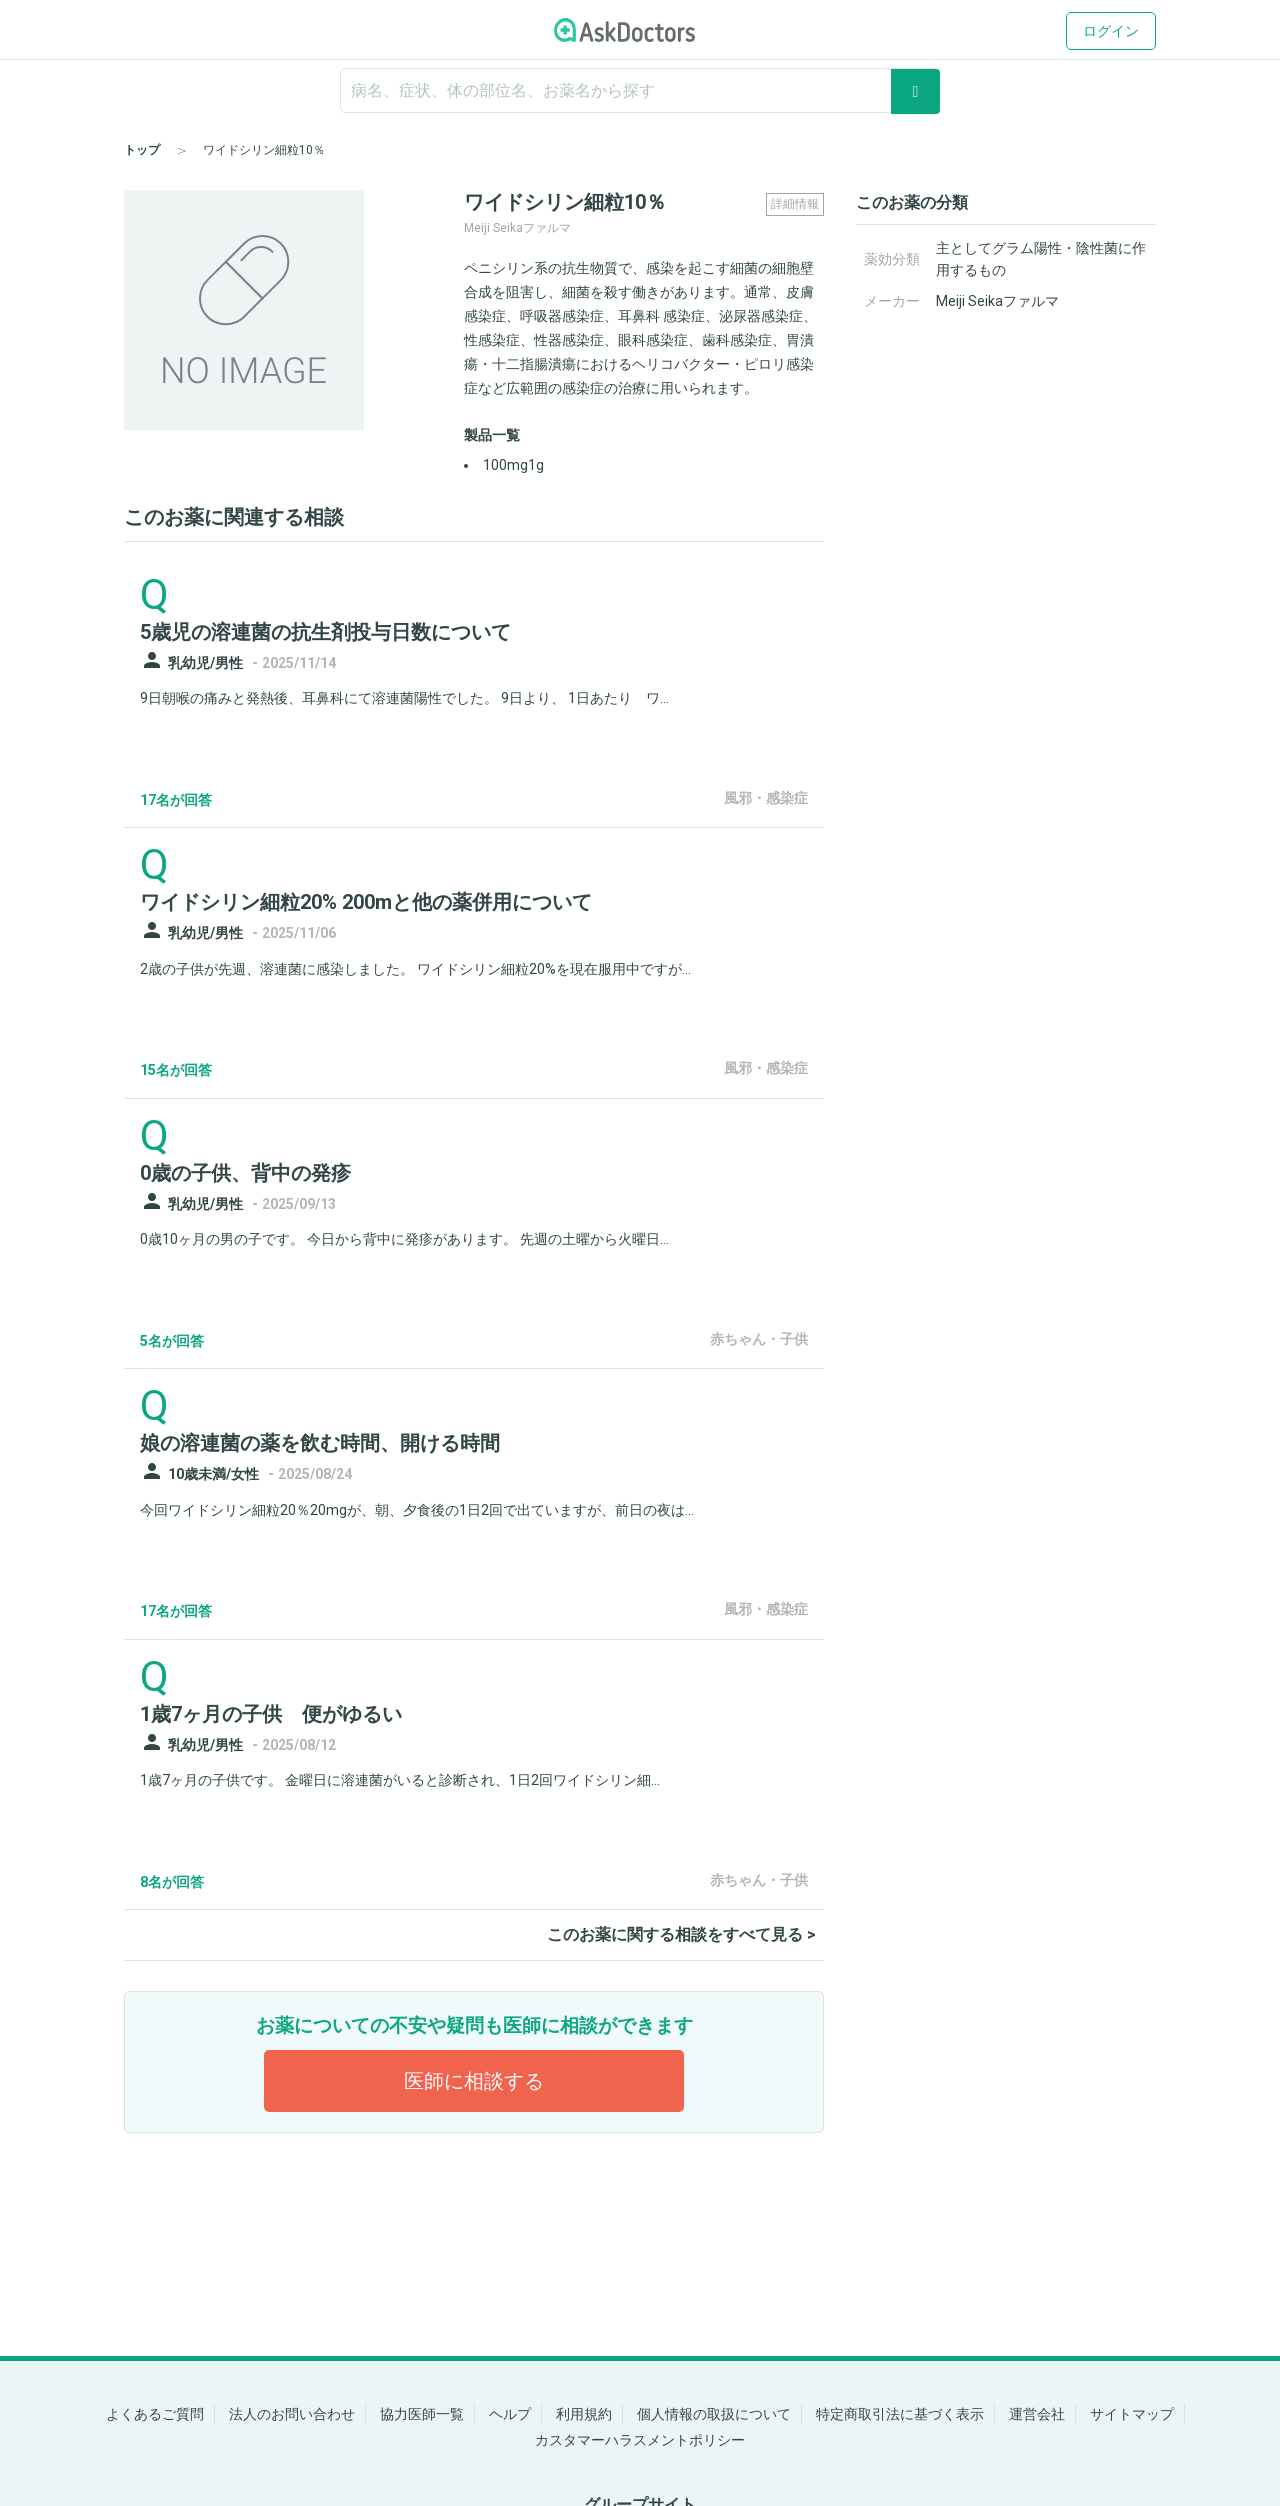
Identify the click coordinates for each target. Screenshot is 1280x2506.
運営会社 (1037, 2414)
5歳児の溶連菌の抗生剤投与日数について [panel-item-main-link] (325, 632)
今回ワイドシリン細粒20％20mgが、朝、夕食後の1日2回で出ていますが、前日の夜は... (417, 1510)
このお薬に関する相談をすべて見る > (681, 1934)
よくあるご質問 (155, 2414)
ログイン (1111, 31)
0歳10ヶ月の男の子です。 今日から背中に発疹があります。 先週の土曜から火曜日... (404, 1239)
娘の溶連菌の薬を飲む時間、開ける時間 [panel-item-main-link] (320, 1443)
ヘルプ (510, 2414)
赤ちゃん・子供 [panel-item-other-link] (759, 1339)
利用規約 (584, 2414)
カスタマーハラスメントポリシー (640, 2440)
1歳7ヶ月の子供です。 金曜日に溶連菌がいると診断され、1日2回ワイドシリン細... (400, 1780)
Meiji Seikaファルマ (997, 301)
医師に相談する (474, 2081)
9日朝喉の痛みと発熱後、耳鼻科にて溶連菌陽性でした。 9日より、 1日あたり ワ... (404, 698)
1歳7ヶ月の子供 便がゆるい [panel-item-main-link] (271, 1714)
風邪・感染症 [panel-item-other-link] (766, 798)
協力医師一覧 (422, 2414)
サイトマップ (1132, 2414)
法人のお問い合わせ (292, 2414)
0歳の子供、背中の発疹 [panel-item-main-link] (245, 1173)
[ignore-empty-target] (640, 90)
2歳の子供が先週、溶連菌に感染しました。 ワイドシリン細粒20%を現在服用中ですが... (415, 969)
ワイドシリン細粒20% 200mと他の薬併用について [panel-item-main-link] (366, 902)
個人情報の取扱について (714, 2414)
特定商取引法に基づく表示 (900, 2414)
